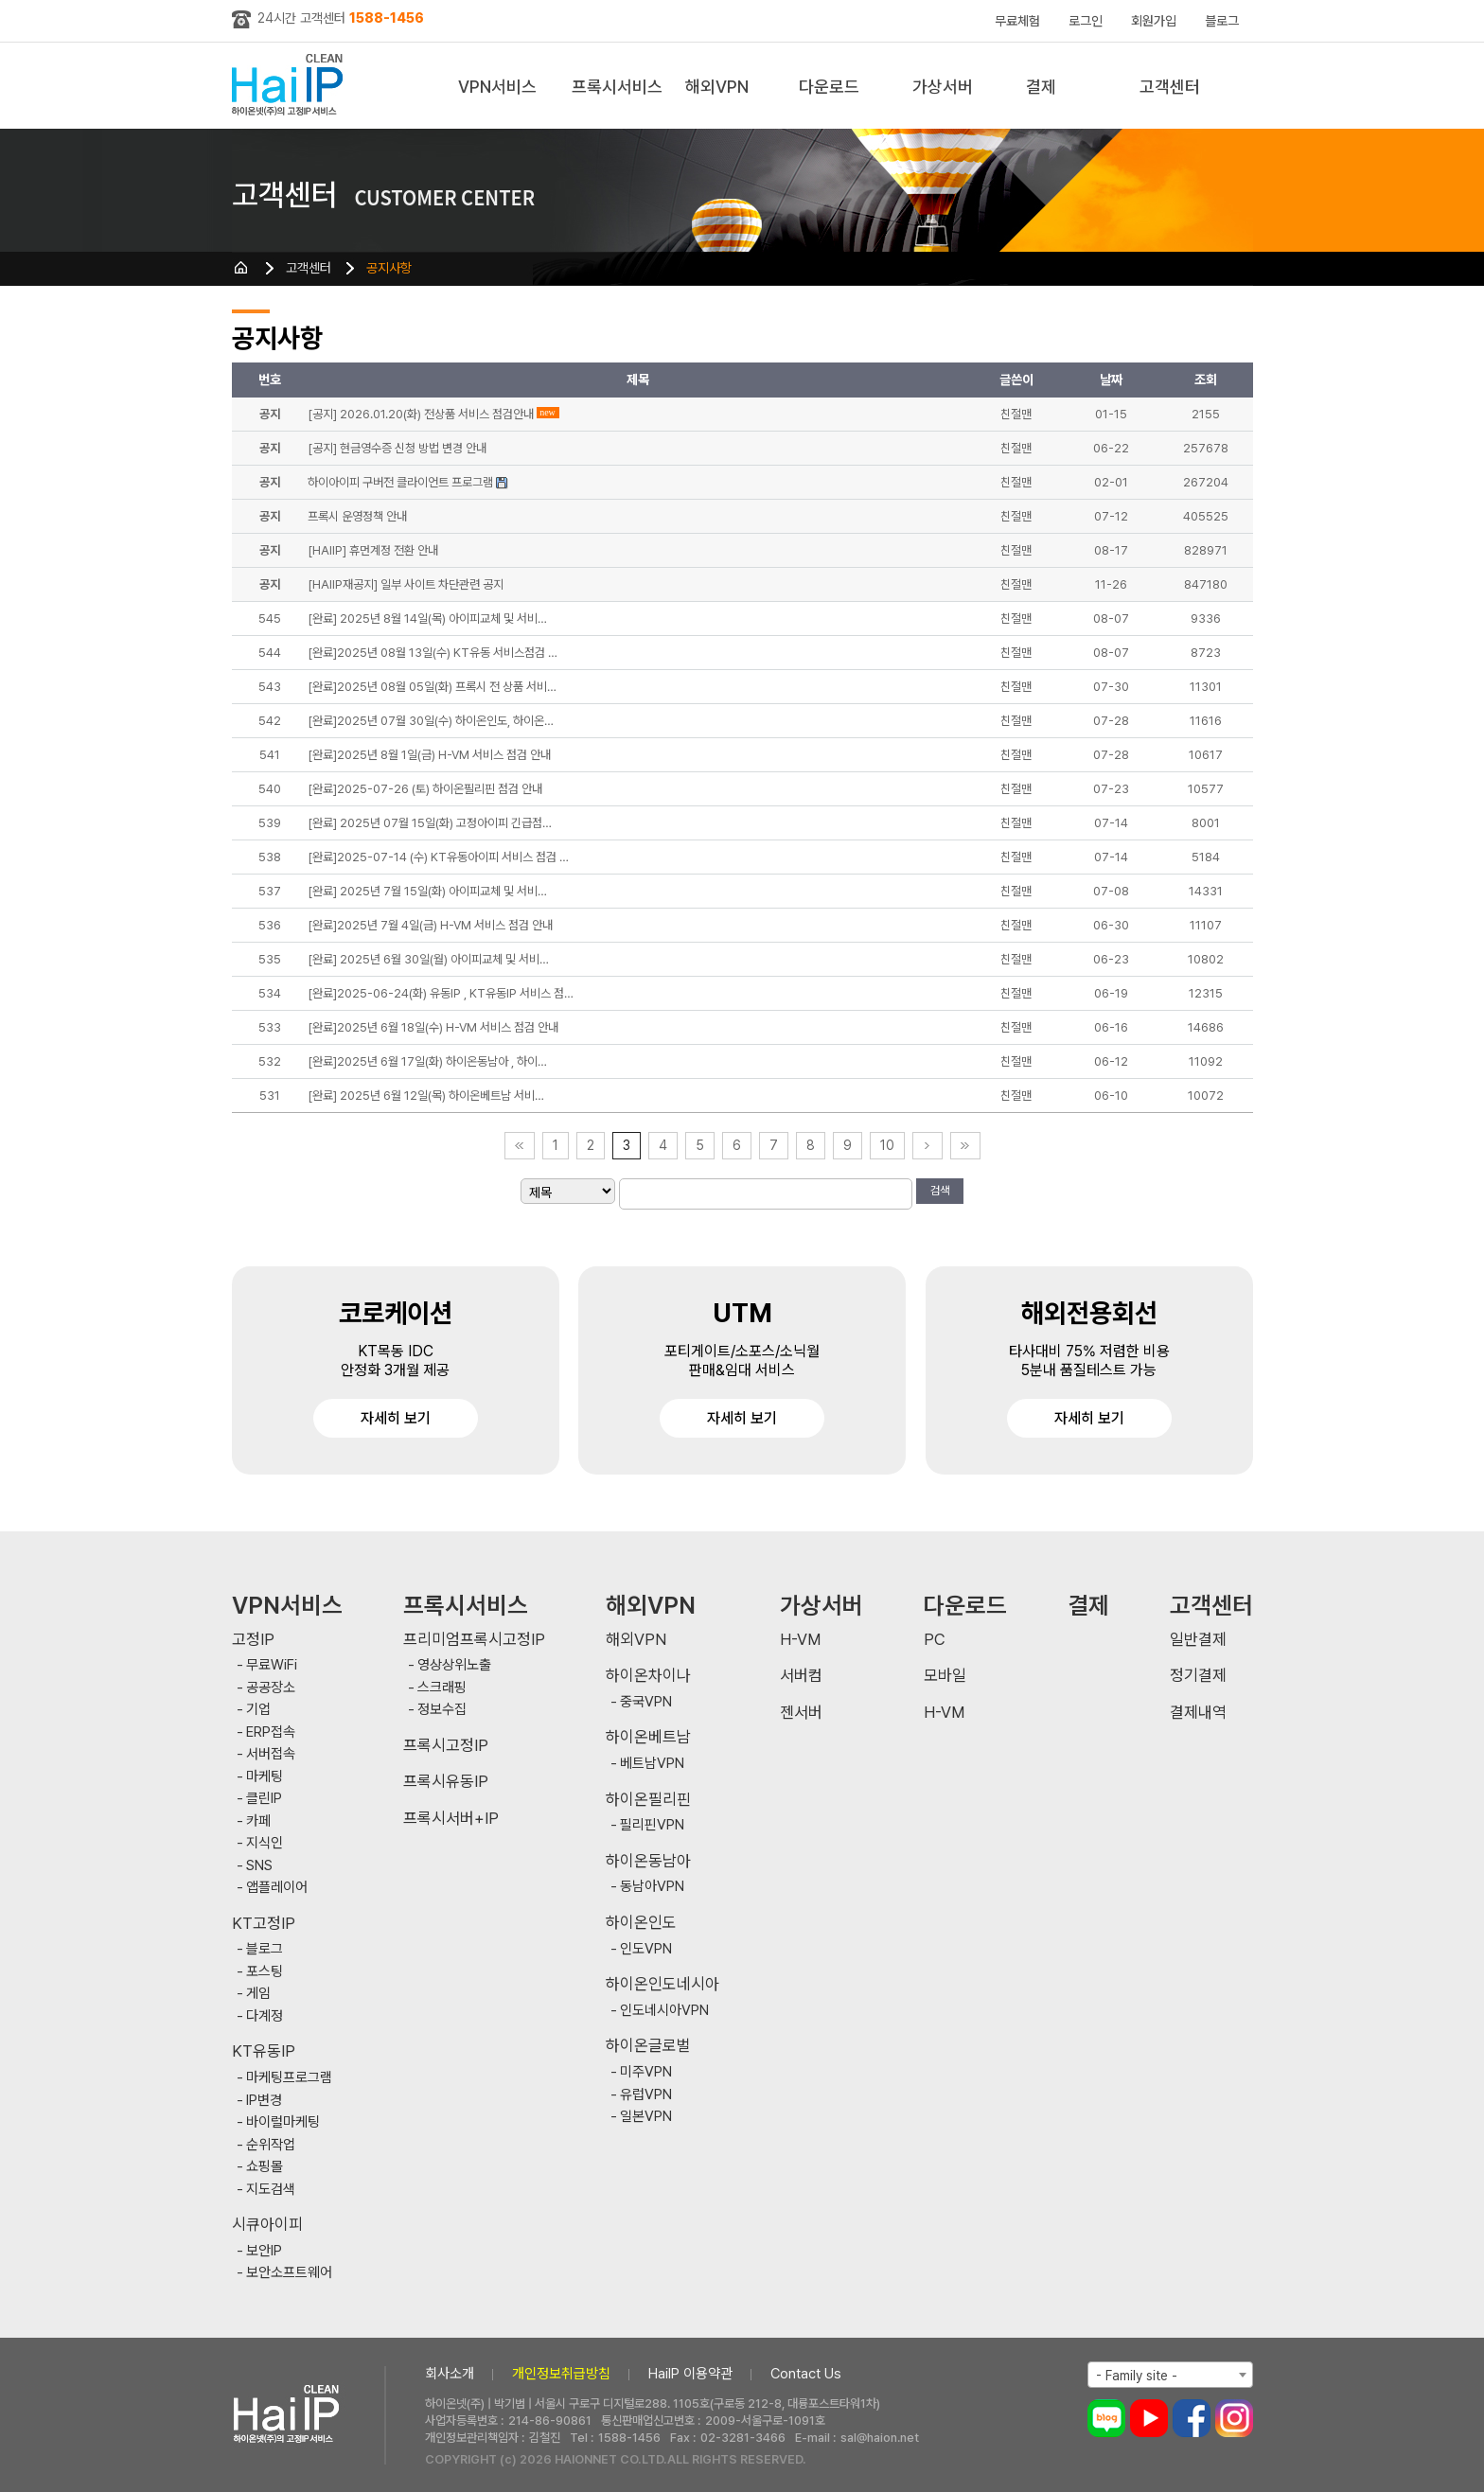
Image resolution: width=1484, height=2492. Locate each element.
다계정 (264, 2016)
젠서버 (801, 1713)
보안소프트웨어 (289, 2273)
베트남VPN (652, 1764)
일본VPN (646, 2117)
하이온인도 (641, 1923)
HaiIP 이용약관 (690, 2373)
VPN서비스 (497, 87)
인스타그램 (1234, 2418)
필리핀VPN (652, 1825)
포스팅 (264, 1972)
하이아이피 (291, 86)
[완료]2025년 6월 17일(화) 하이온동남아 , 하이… (427, 1061)
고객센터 (1170, 87)
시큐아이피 (267, 2225)
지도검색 (270, 2190)
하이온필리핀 (648, 1800)
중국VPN (646, 1702)
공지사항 (389, 267)
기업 (258, 1710)
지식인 (264, 1843)
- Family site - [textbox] (1136, 2375)
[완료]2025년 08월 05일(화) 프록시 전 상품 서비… (432, 687)
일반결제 (1198, 1640)
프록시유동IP (445, 1782)
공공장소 (270, 1688)
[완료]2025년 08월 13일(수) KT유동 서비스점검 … (432, 652)
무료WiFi (271, 1665)
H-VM (800, 1640)
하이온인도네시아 (662, 1984)
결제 (1041, 87)
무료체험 (1017, 20)
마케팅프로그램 (289, 2078)
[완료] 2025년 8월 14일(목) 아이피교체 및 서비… (427, 618)
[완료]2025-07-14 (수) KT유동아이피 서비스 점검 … (438, 857)
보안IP (264, 2251)
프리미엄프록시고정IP (474, 1640)
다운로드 (829, 87)
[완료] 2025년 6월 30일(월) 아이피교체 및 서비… (428, 959)
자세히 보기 (396, 1418)
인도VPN (646, 1949)
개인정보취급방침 (561, 2373)
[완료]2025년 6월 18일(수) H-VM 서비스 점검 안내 (433, 1027)
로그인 (1086, 20)
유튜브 (1149, 2418)
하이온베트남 (648, 1737)
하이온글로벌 (648, 2046)
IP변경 (264, 2101)
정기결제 (1198, 1676)
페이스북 (1191, 2418)
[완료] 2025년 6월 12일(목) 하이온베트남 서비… (426, 1095)
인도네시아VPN (664, 2011)
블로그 (1222, 20)
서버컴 (801, 1676)
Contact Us (805, 2373)
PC (934, 1640)
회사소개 (449, 2373)
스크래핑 (442, 1688)
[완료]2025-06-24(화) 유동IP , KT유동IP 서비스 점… (441, 993)
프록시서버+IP (451, 1819)
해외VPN (717, 87)
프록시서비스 (617, 87)
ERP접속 (270, 1732)
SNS (259, 1866)
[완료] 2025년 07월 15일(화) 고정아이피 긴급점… (430, 823)
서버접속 (270, 1754)
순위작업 (270, 2145)
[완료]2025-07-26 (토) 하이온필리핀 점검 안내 (425, 789)
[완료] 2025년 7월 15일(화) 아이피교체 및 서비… (427, 891)
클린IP (264, 1799)
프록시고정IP (445, 1746)
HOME (241, 267)
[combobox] (1170, 2374)
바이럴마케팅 (283, 2122)
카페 (258, 1821)
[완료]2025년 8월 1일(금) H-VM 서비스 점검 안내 (429, 755)
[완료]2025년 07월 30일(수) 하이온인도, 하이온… (431, 721)
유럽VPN (646, 2095)
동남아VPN (652, 1887)
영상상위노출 (454, 1665)
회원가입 (1153, 20)
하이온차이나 (648, 1676)
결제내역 (1198, 1713)
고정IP (253, 1640)
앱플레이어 (277, 1888)
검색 (939, 1190)
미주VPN (646, 2072)
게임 (258, 1994)
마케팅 (264, 1777)
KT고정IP (263, 1924)
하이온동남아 (648, 1861)
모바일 (945, 1676)
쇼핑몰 (264, 2167)
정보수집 (442, 1710)
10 (887, 1145)
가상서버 (942, 87)
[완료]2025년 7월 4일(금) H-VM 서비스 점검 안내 (430, 925)
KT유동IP (263, 2051)
